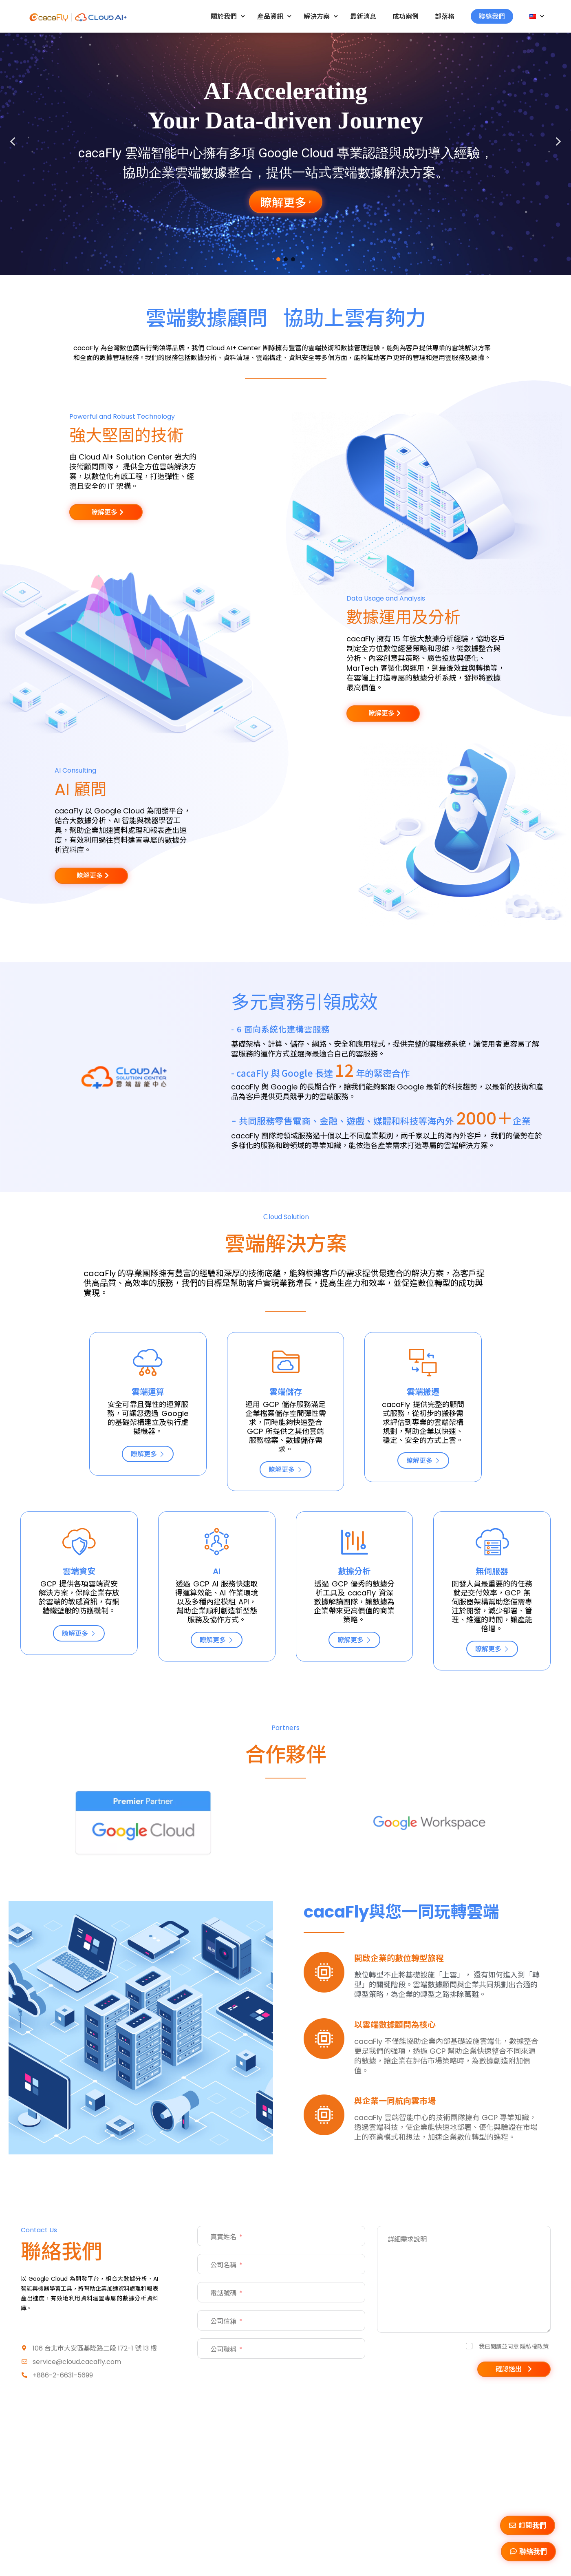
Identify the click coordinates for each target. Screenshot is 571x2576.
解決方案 (321, 16)
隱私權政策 (534, 2346)
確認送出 (509, 2369)
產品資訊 (274, 16)
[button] (12, 141)
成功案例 (405, 16)
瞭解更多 (148, 1454)
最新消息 (363, 16)
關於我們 (228, 16)
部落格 (444, 16)
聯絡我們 (492, 16)
